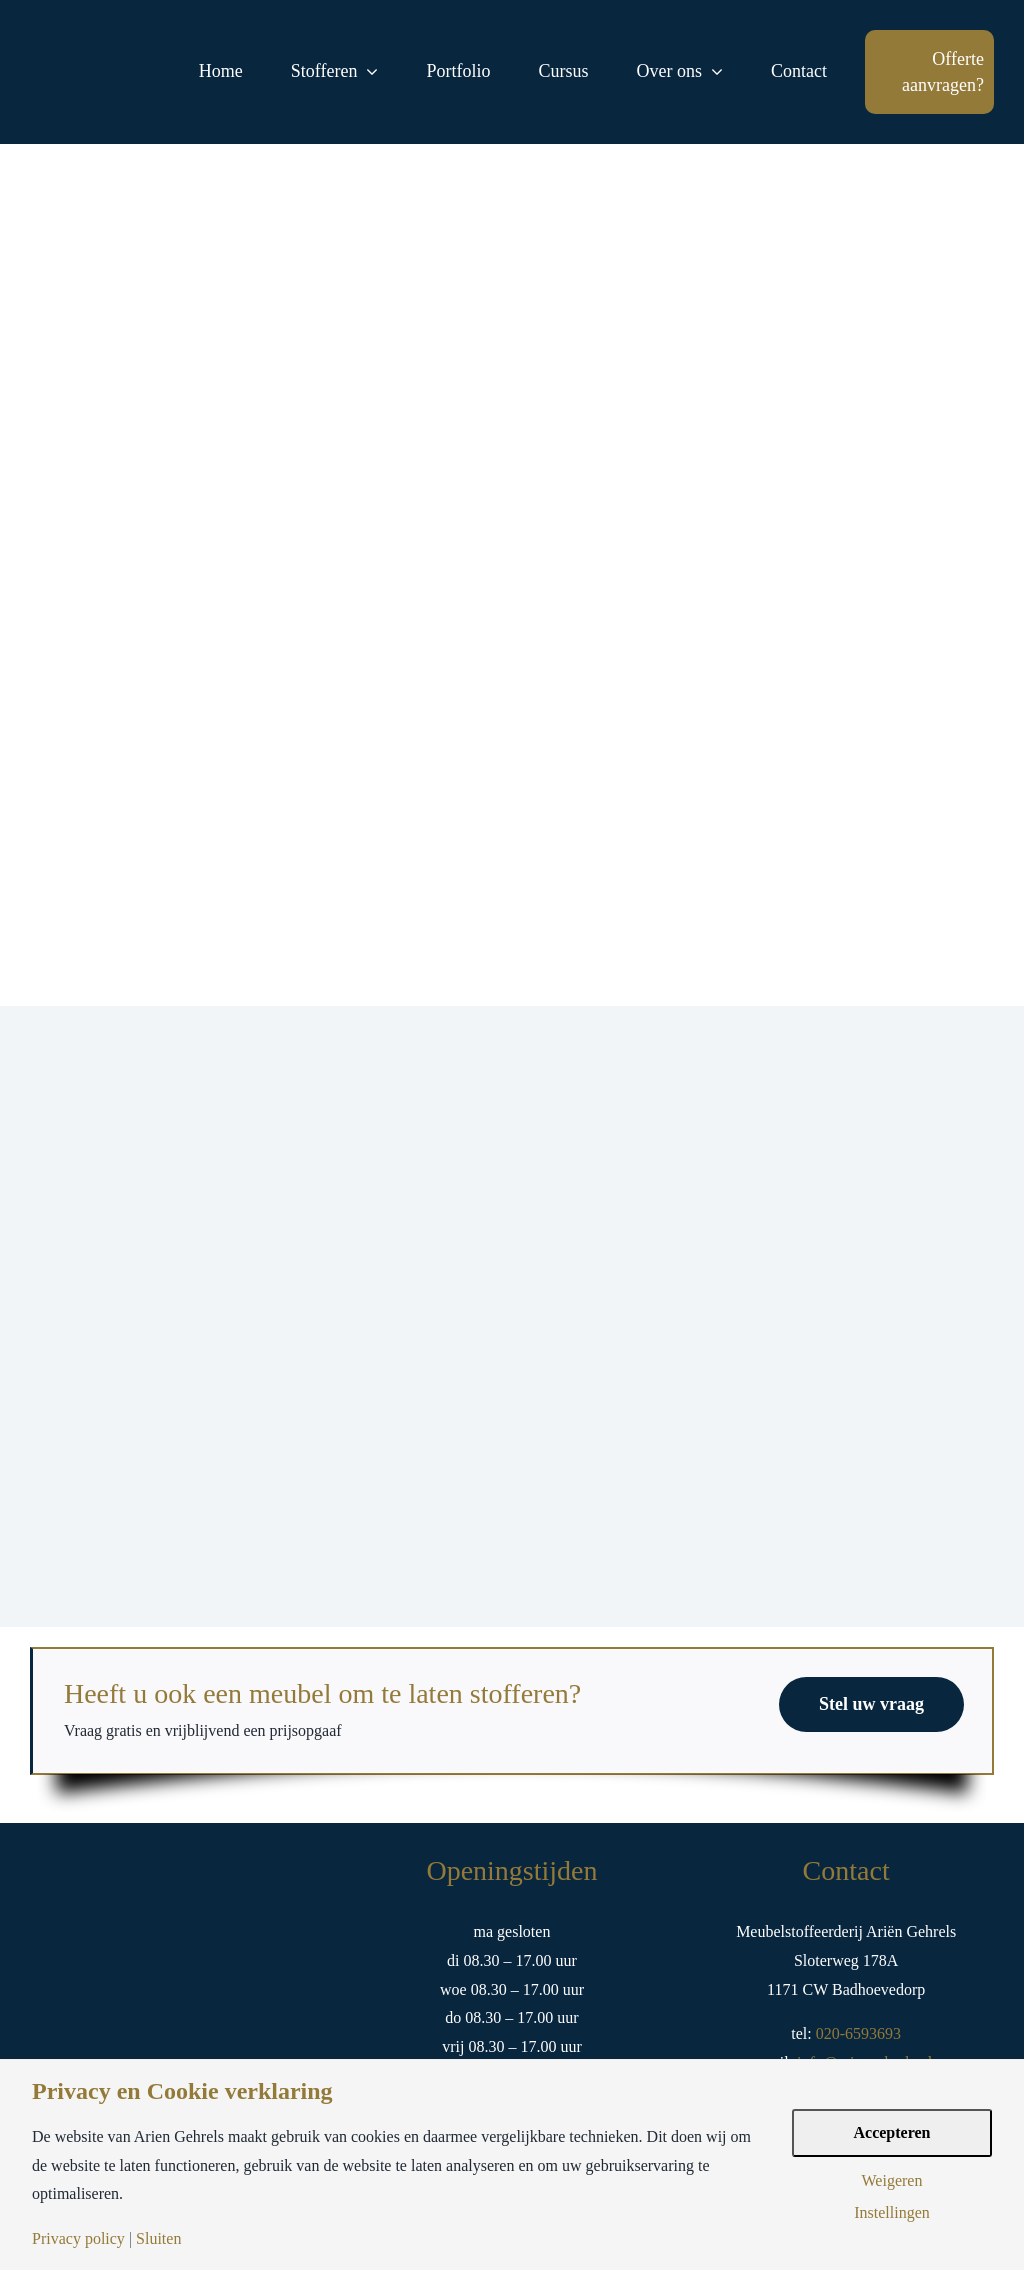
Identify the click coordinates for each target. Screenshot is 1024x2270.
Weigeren (892, 2181)
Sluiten (158, 2239)
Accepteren (892, 2132)
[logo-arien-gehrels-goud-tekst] (94, 56)
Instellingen (892, 2213)
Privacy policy (78, 2239)
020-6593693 (856, 2033)
